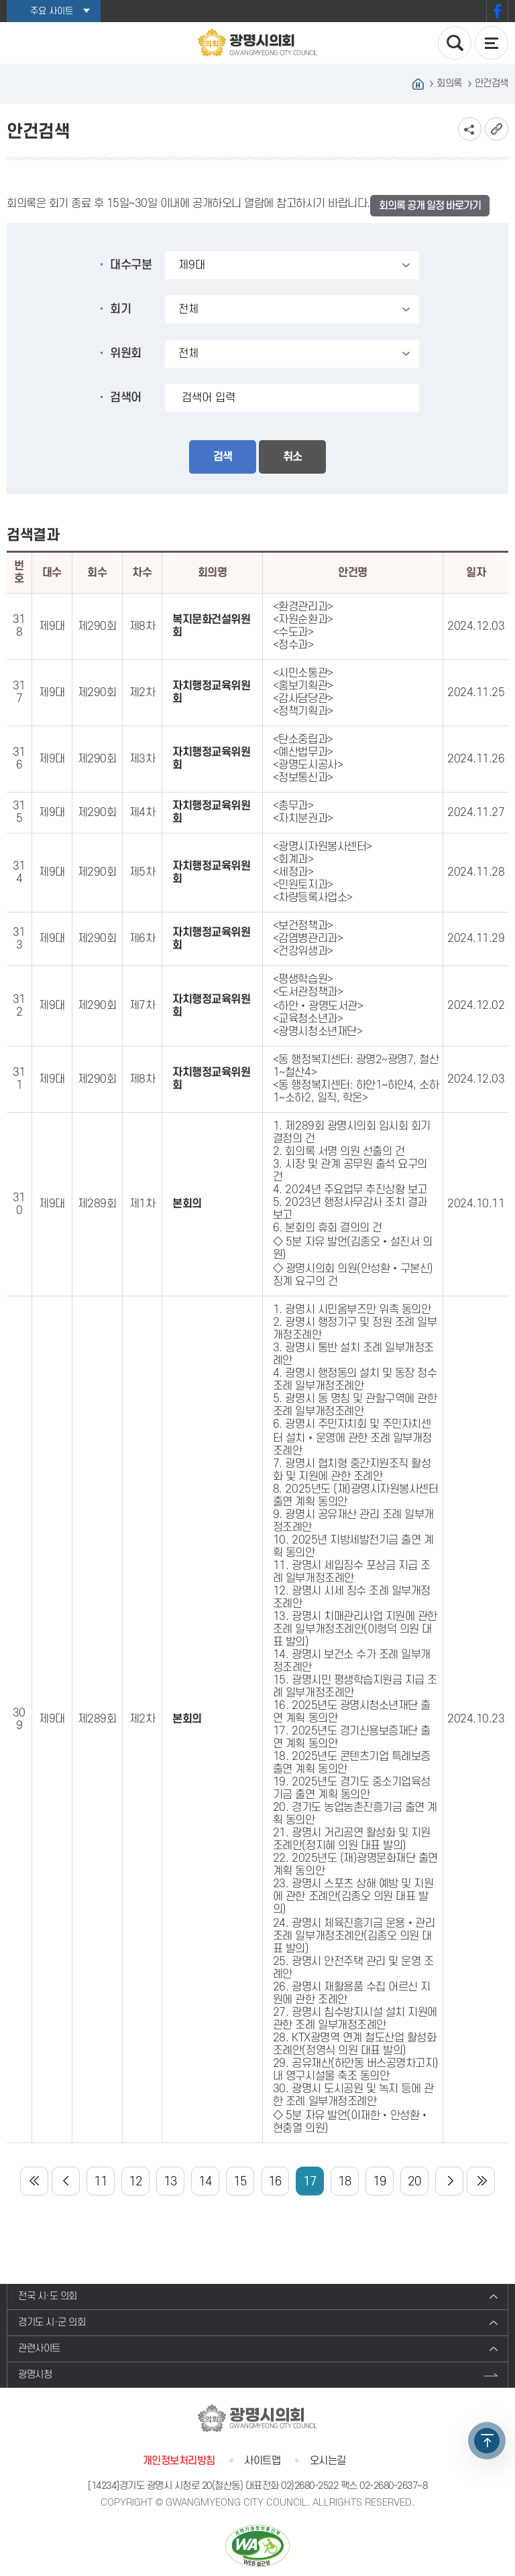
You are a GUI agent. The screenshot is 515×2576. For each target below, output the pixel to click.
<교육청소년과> (308, 1019)
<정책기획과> (303, 711)
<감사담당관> (303, 699)
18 (344, 2181)
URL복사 (496, 129)
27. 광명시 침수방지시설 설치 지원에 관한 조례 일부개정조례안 (355, 2019)
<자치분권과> (303, 819)
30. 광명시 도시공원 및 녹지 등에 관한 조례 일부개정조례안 (353, 2095)
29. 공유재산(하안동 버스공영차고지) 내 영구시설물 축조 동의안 (356, 2069)
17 (309, 2181)
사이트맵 (262, 2461)
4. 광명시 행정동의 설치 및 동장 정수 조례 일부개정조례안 (355, 1379)
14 (204, 2181)
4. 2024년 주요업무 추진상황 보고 (350, 1190)
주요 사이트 (51, 11)
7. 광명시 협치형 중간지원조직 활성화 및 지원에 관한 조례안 (352, 1470)
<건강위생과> (303, 951)
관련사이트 (39, 2348)
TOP (487, 2440)
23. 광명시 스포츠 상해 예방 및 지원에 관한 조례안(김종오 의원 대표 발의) (353, 1896)
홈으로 (418, 84)
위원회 (125, 353)
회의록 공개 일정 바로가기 (430, 206)
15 (239, 2181)
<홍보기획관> (303, 686)
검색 (222, 457)
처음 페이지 (34, 2181)
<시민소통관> (303, 673)
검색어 (125, 397)
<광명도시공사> (308, 765)
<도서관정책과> (308, 992)
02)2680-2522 (309, 2486)
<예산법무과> (303, 752)
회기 (120, 309)
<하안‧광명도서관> (318, 1006)
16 (274, 2181)
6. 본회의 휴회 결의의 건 (327, 1228)
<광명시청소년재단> (317, 1032)
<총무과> (293, 806)
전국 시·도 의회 (47, 2296)
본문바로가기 (0, 0)
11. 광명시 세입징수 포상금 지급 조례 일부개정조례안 (352, 1572)
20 (414, 2181)
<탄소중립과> (303, 740)
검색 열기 (454, 43)
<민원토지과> (303, 885)
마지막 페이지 (481, 2181)
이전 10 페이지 (66, 2181)
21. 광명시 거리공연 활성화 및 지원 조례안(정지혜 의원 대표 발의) (352, 1839)
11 (100, 2181)
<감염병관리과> (308, 939)
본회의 (187, 1204)
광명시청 (35, 2374)
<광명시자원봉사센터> (322, 847)
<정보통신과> (303, 778)
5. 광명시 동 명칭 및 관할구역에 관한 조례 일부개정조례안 (355, 1405)
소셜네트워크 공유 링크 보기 (469, 129)
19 (379, 2181)
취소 (292, 457)
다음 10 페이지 (449, 2181)
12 (135, 2181)
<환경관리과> (303, 607)
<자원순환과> (303, 620)
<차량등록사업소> (313, 898)
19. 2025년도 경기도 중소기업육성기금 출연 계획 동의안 (352, 1788)
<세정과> (293, 872)
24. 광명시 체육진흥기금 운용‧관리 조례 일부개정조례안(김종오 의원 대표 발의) (354, 1936)
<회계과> (293, 860)
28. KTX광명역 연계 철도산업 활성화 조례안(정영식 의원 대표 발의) (354, 2044)
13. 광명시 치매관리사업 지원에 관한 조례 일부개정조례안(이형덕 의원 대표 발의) (355, 1629)
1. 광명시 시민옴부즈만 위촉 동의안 (352, 1310)
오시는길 (328, 2461)
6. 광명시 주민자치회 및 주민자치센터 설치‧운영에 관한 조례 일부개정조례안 (352, 1437)
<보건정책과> (303, 926)
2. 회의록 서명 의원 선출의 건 (338, 1152)
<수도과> (293, 632)
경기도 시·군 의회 (51, 2322)
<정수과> (293, 645)
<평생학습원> (303, 979)
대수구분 (131, 265)
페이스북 (497, 11)
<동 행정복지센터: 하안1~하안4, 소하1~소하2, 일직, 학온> (356, 1091)
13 (170, 2181)
